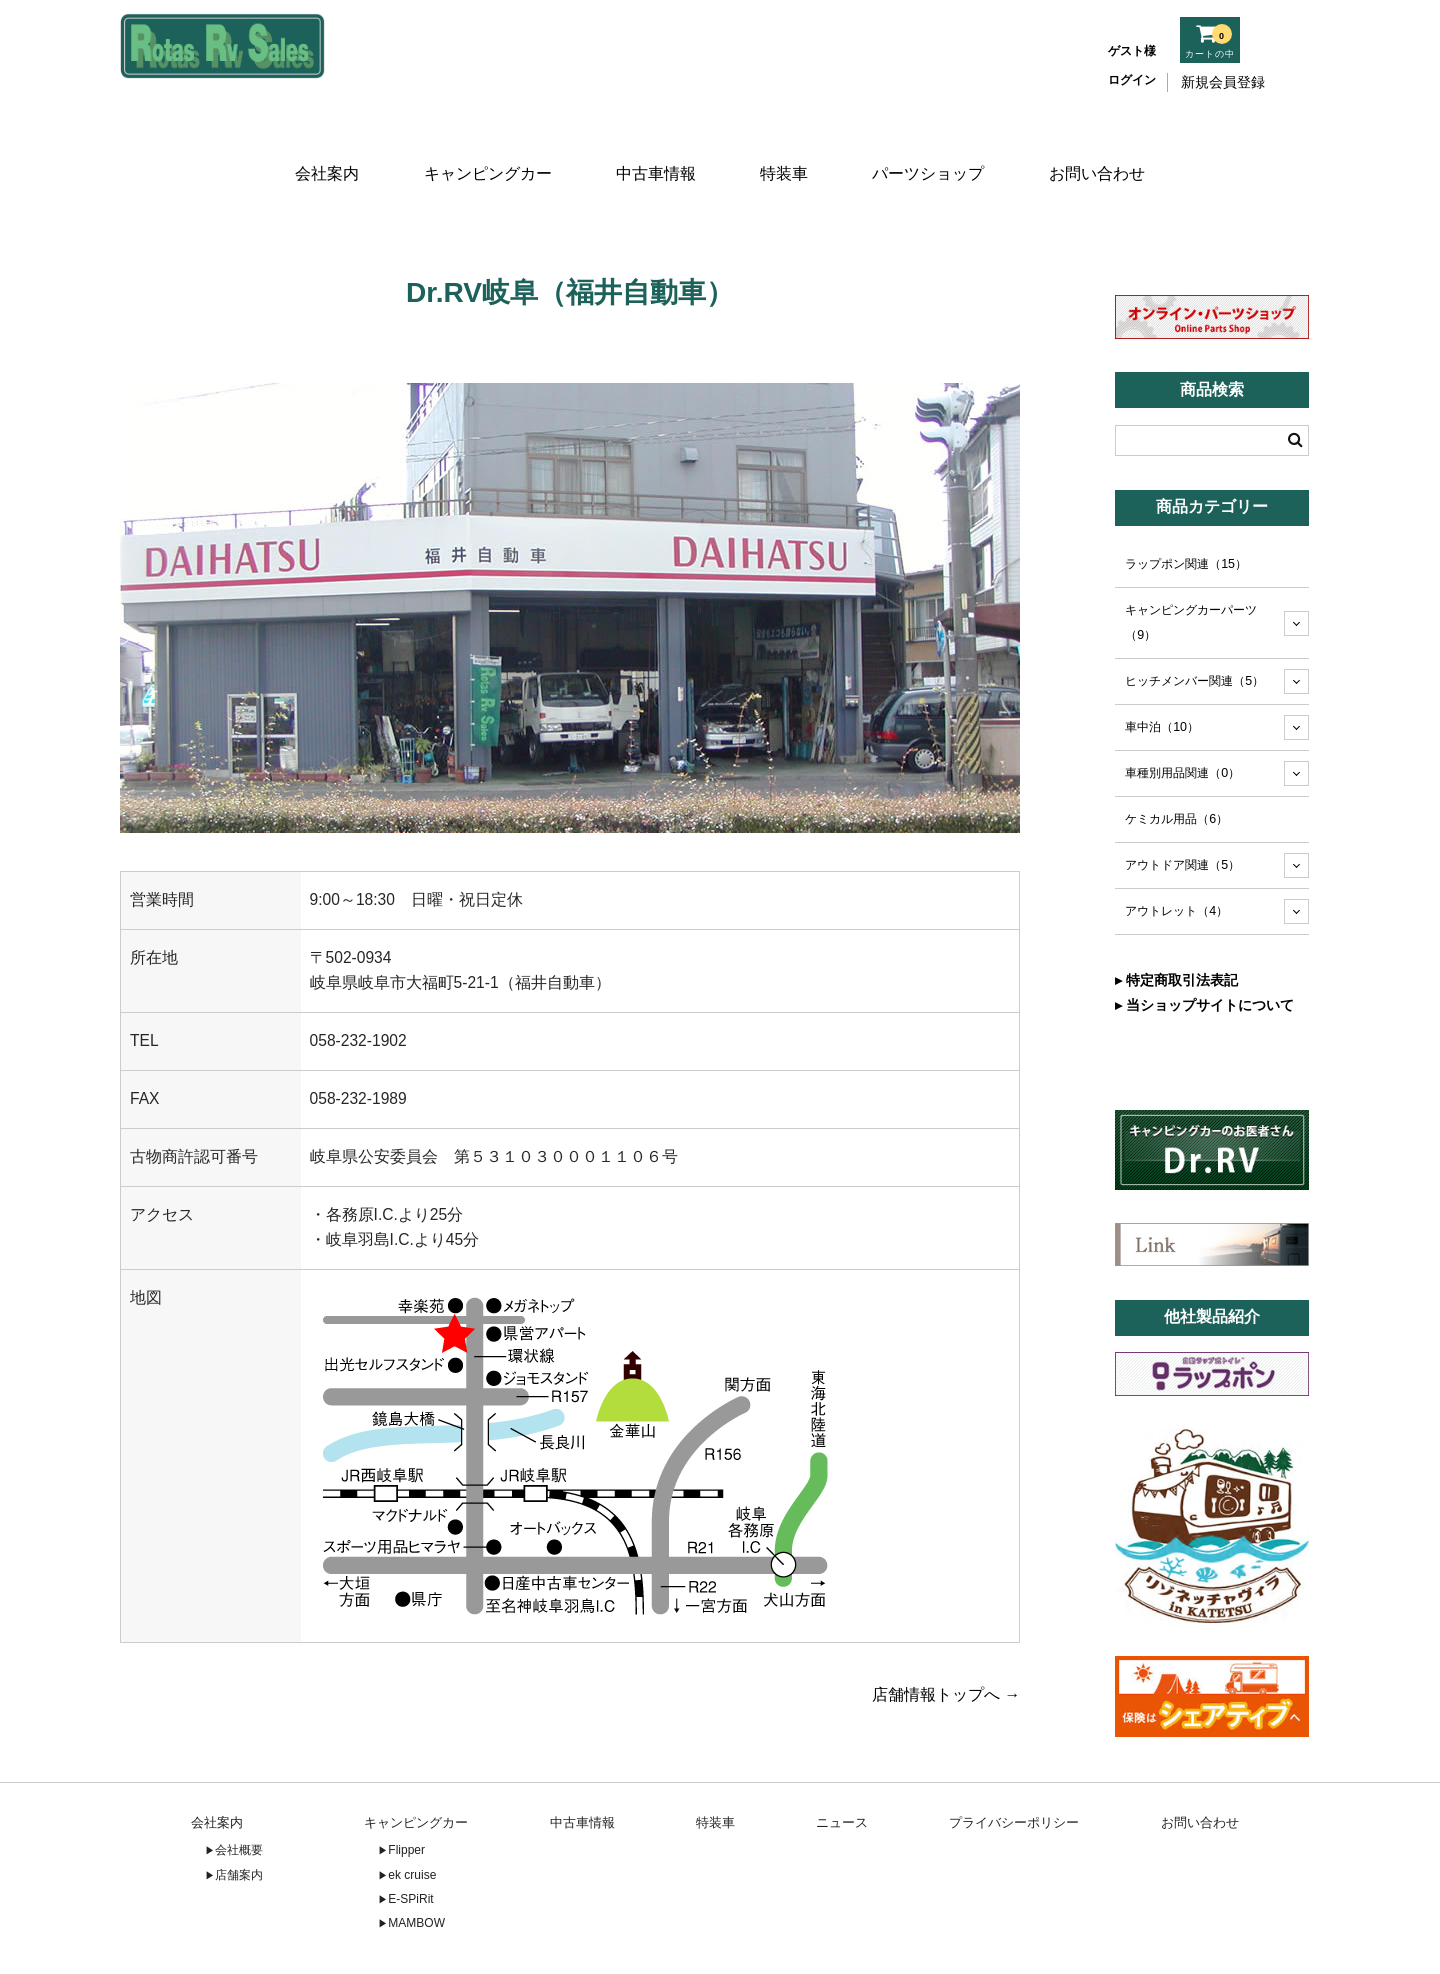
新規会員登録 (1223, 82)
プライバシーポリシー (1014, 1761)
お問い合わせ (1103, 147)
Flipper (406, 1790)
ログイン (1132, 80)
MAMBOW (416, 1863)
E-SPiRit (410, 1839)
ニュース (842, 1761)
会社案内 (322, 147)
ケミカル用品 (1176, 759)
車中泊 (1162, 667)
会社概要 (239, 1790)
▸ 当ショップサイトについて (1204, 945)
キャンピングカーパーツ (1191, 562)
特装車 (786, 147)
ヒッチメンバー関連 (1194, 621)
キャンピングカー (484, 147)
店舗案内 (239, 1814)
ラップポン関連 (1186, 504)
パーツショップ (933, 147)
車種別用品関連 (1182, 713)
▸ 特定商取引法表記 (1176, 920)
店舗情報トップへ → (946, 1633)
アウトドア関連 (1182, 805)
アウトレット (1176, 851)
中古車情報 (653, 147)
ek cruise (412, 1814)
